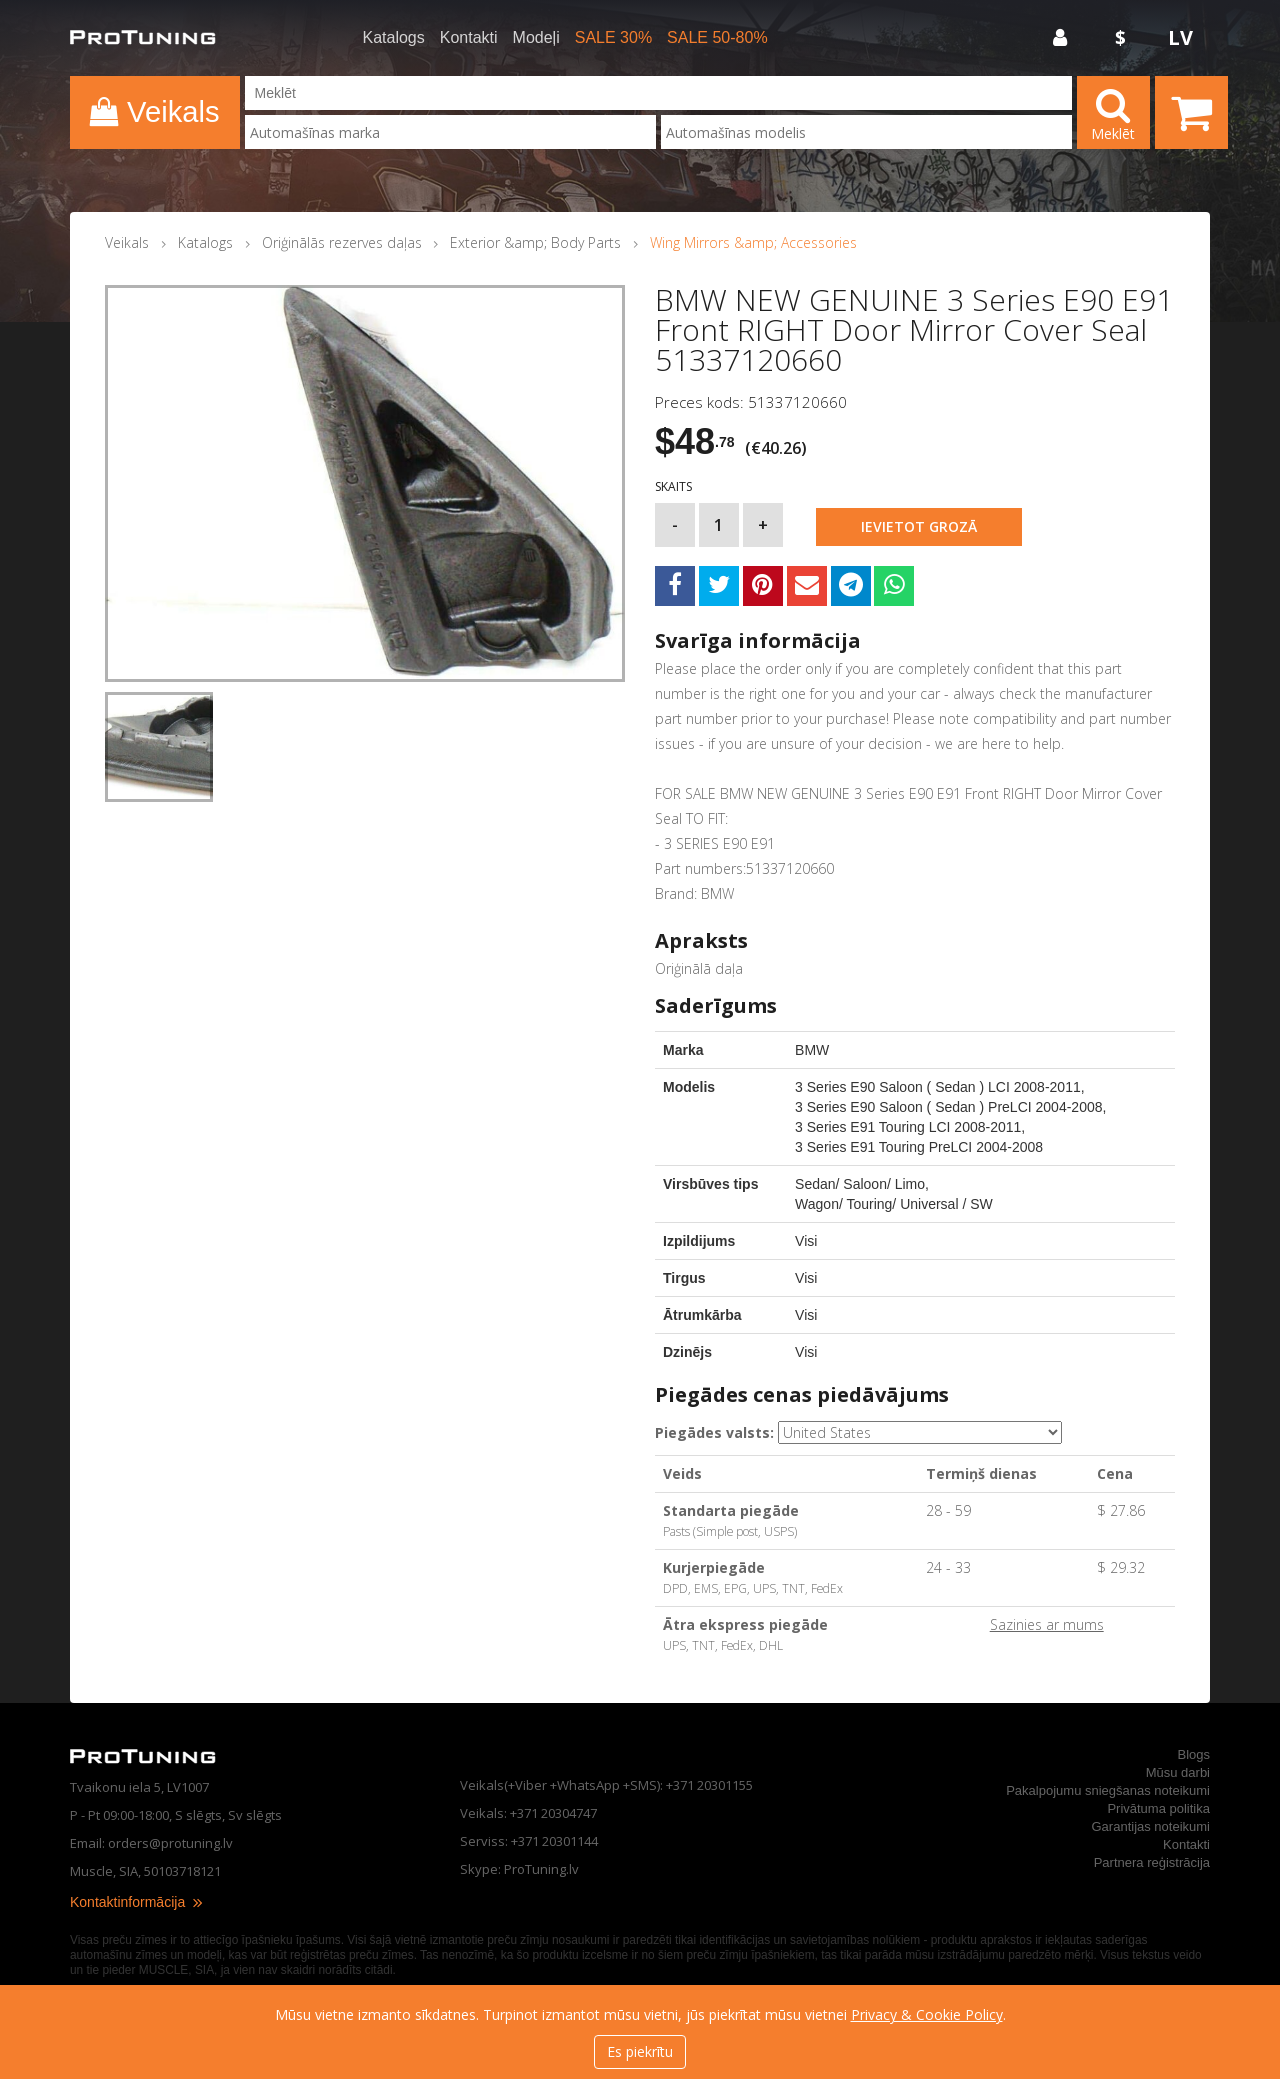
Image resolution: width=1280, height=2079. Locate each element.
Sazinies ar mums (1047, 1624)
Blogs (1193, 1754)
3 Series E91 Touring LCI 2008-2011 (908, 1127)
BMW (812, 1050)
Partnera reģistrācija (1152, 1862)
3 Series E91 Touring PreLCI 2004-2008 (919, 1147)
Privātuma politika (1158, 1808)
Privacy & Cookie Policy (927, 2014)
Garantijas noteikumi (1151, 1826)
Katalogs (394, 38)
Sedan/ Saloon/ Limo (860, 1184)
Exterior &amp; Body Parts (535, 242)
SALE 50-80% (717, 38)
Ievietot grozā (919, 526)
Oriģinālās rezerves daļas (342, 242)
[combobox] (450, 132)
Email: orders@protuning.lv (151, 1843)
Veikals (127, 242)
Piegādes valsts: (714, 1432)
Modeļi (536, 38)
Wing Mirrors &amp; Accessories (753, 242)
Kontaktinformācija (137, 1902)
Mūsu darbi (1178, 1772)
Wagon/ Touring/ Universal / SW (894, 1204)
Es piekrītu (640, 2051)
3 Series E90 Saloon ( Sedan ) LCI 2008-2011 (938, 1087)
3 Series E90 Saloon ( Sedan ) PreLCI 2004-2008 (948, 1107)
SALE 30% (613, 38)
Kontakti (469, 38)
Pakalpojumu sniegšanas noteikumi (1108, 1790)
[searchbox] (450, 132)
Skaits (673, 487)
